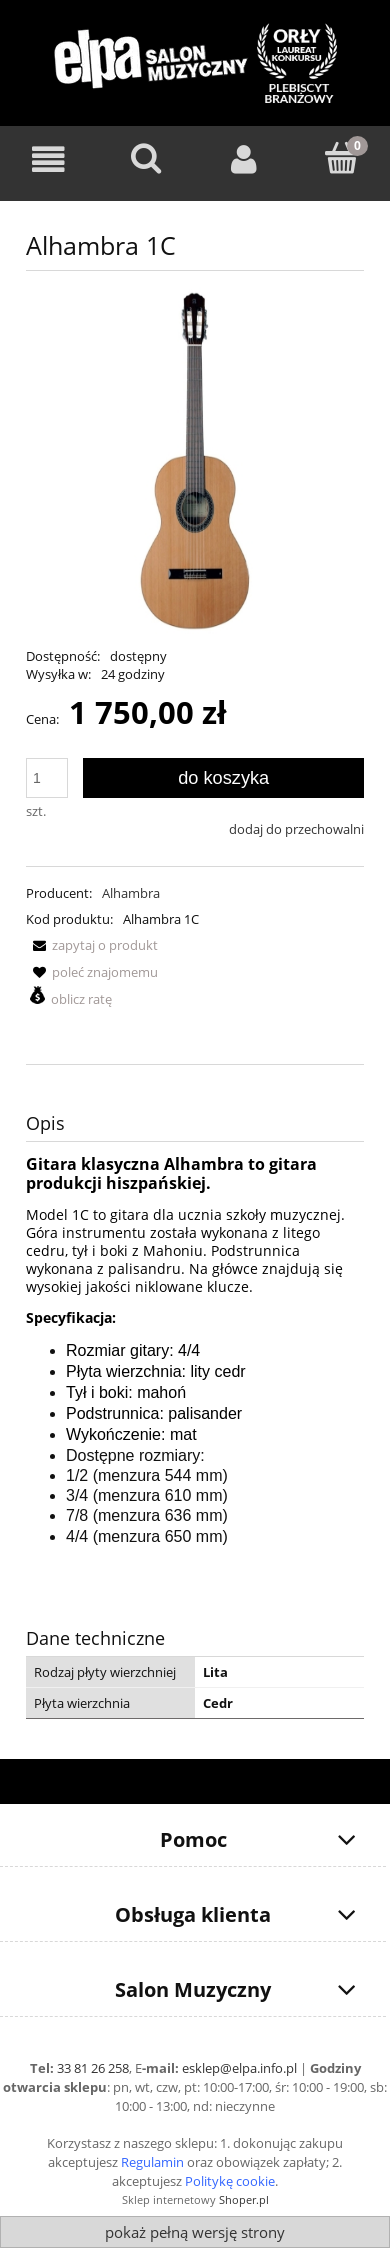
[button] (92, 945)
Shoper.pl (244, 2199)
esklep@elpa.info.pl (239, 2068)
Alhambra (131, 893)
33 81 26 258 (93, 2068)
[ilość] (47, 778)
